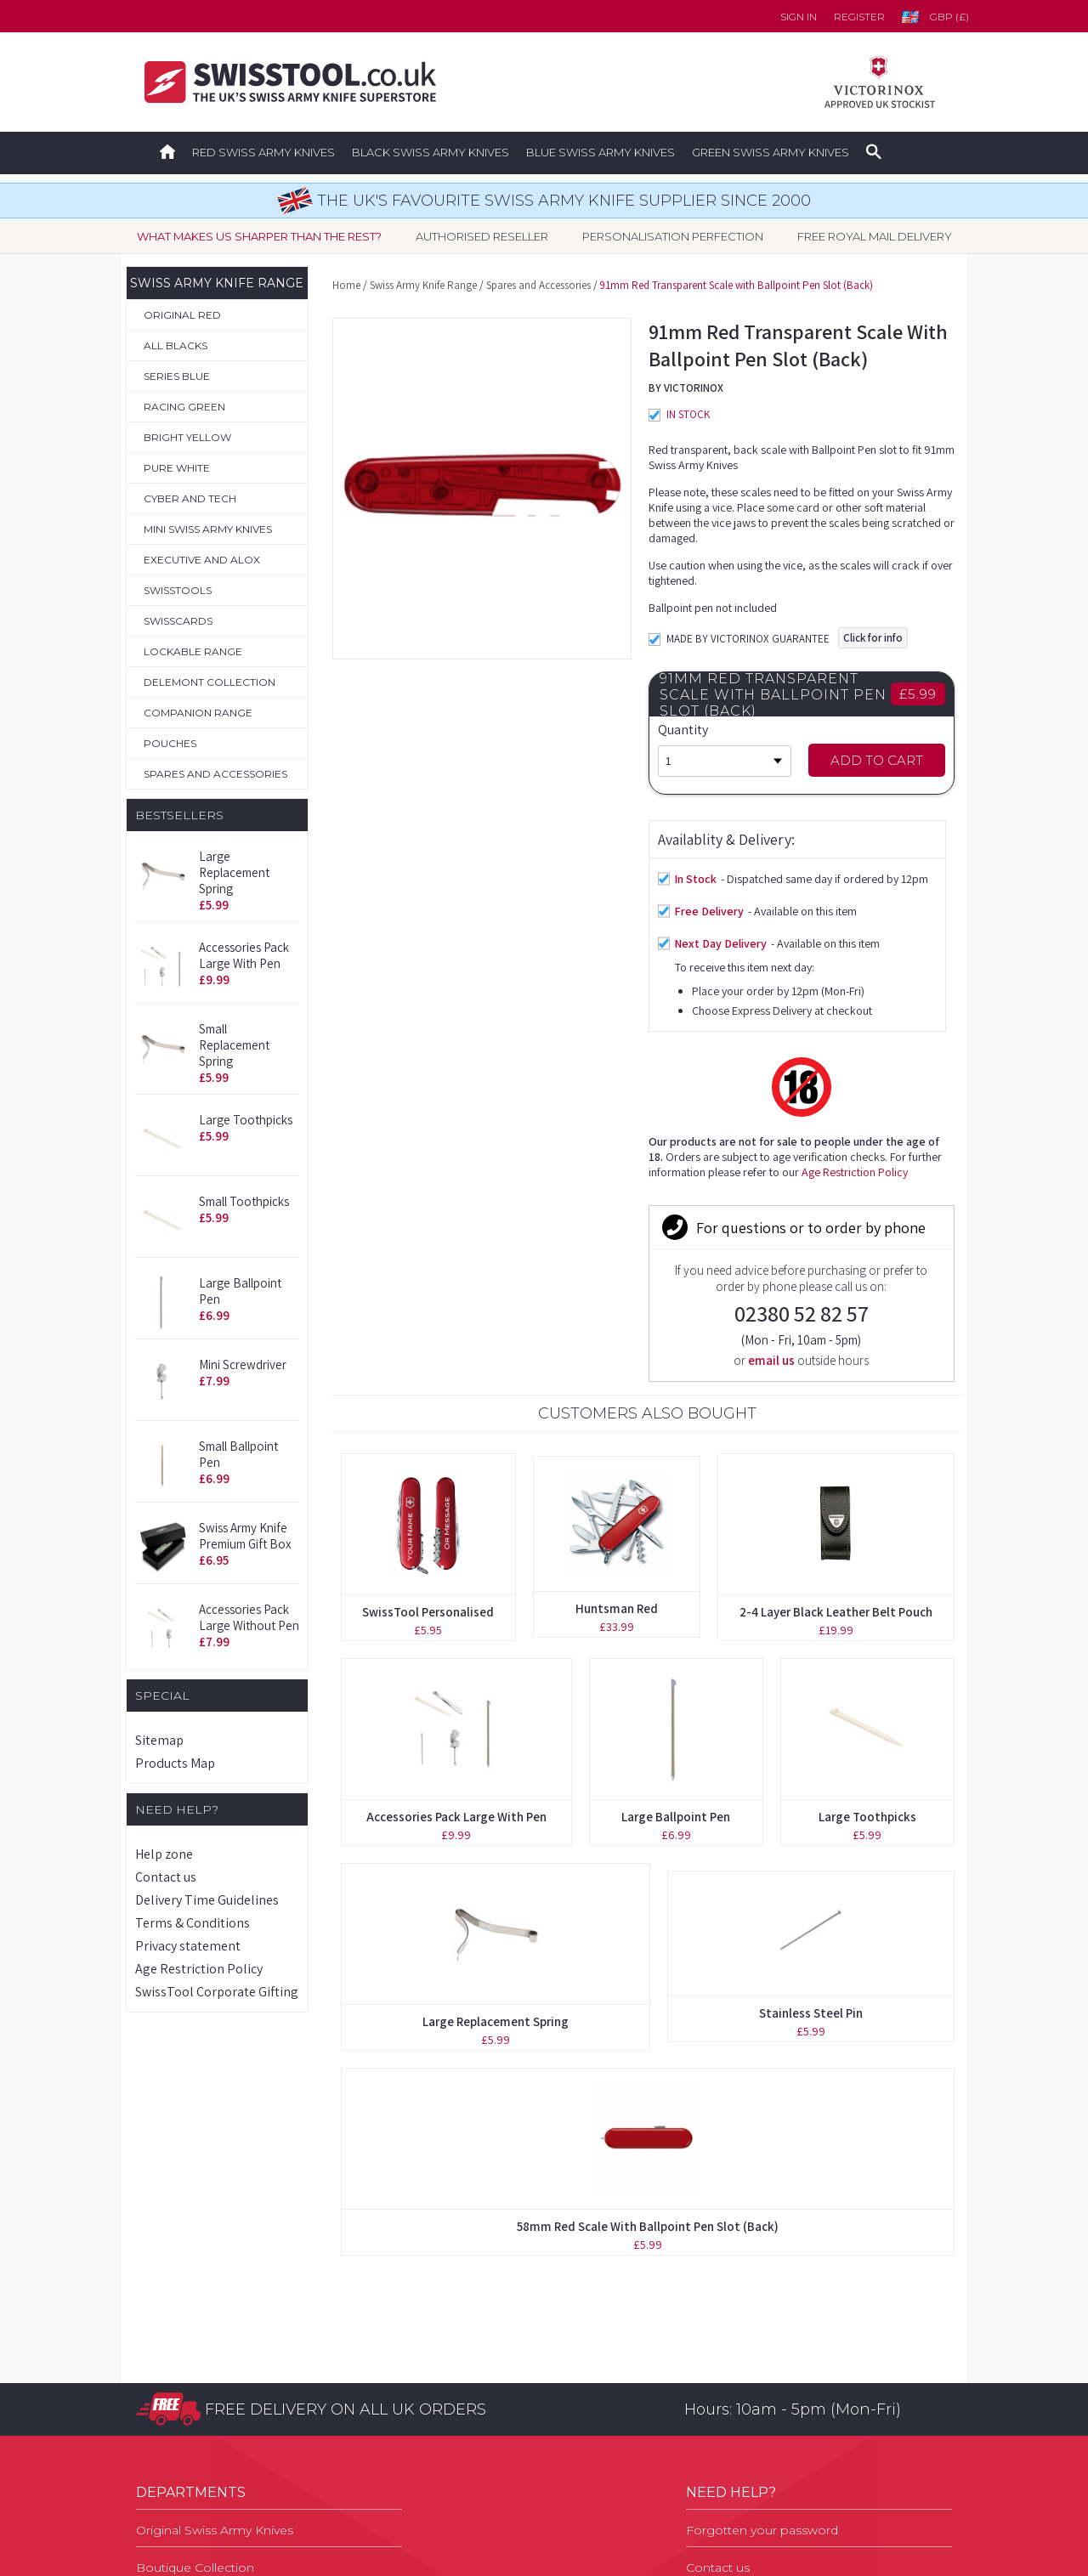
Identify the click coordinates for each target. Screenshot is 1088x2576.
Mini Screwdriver (242, 1364)
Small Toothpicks (244, 1201)
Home (346, 285)
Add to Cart (876, 760)
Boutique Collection (195, 2324)
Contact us (165, 1877)
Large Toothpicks (245, 1120)
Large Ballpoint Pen (675, 1496)
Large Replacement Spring (234, 872)
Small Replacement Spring (234, 1045)
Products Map (175, 1763)
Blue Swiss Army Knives (600, 152)
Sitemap (159, 1740)
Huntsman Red (616, 1288)
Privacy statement (188, 1946)
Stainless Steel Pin (811, 1692)
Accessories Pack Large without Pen (249, 1617)
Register (859, 16)
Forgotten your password (762, 2287)
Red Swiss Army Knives (263, 152)
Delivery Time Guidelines (207, 1900)
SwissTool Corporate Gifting (216, 1992)
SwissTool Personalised (428, 1291)
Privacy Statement (740, 2436)
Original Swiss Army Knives (214, 2287)
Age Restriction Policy (199, 1969)
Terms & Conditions (192, 1923)
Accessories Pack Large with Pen (244, 955)
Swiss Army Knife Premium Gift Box (245, 1536)
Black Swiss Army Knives (430, 152)
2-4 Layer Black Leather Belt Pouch (836, 1291)
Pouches (163, 2399)
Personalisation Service (204, 2361)
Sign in (798, 16)
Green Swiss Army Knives (770, 152)
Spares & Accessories (199, 2436)
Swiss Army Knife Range (423, 285)
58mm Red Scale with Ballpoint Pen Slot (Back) (648, 1906)
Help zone (164, 1854)
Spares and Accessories (538, 285)
